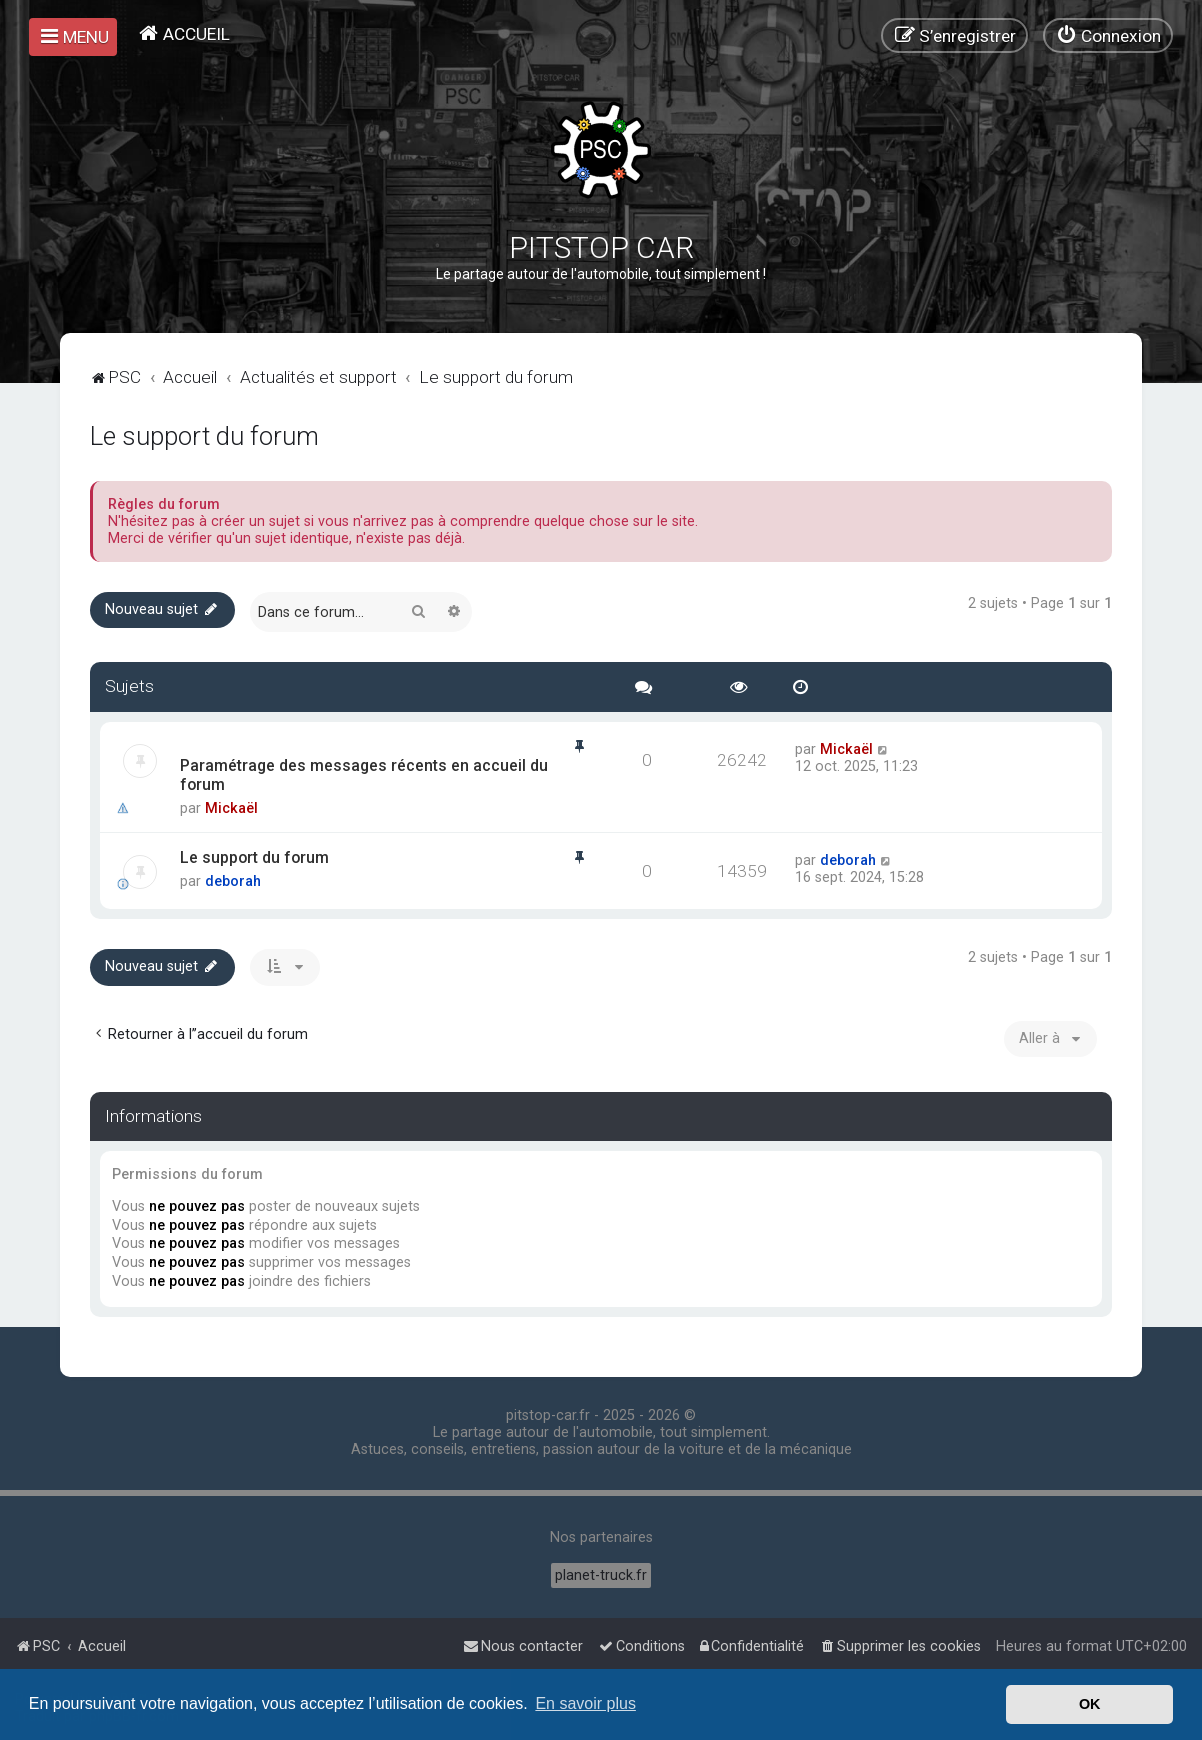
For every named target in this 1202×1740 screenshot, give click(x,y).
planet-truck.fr (601, 1575)
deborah (233, 881)
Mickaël (231, 808)
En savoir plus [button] (585, 1703)
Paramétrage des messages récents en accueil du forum (364, 775)
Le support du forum (204, 436)
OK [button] (1090, 1704)
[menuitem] (183, 33)
